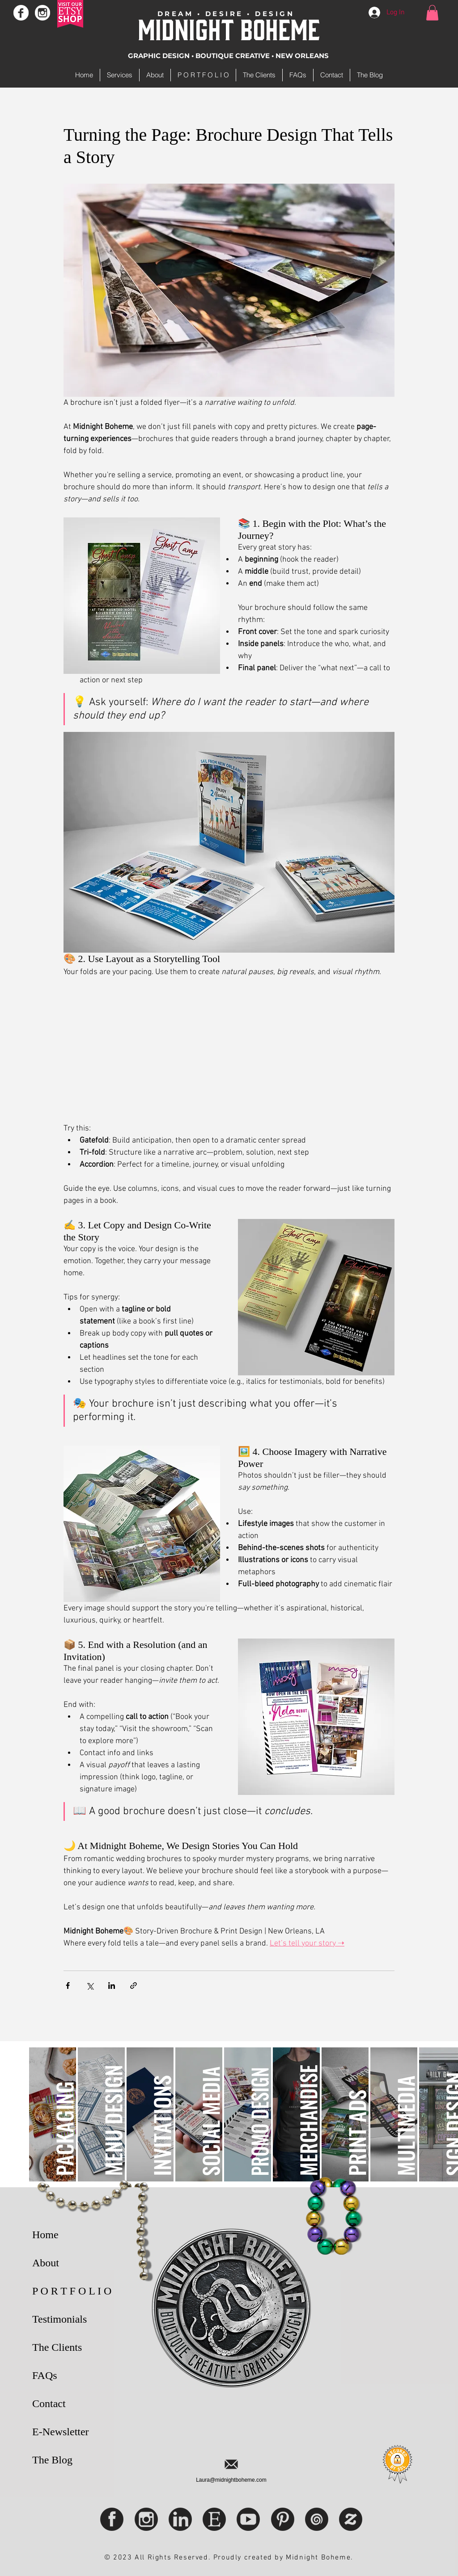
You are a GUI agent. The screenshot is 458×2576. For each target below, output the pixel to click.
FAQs (44, 2375)
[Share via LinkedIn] (111, 1985)
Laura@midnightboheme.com (231, 2480)
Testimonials (59, 2319)
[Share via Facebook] (68, 1985)
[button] (432, 13)
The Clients (57, 2347)
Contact (49, 2403)
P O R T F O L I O (71, 2291)
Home (45, 2234)
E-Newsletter (60, 2431)
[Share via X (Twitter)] (89, 1985)
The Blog (52, 2460)
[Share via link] (133, 1985)
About (45, 2263)
